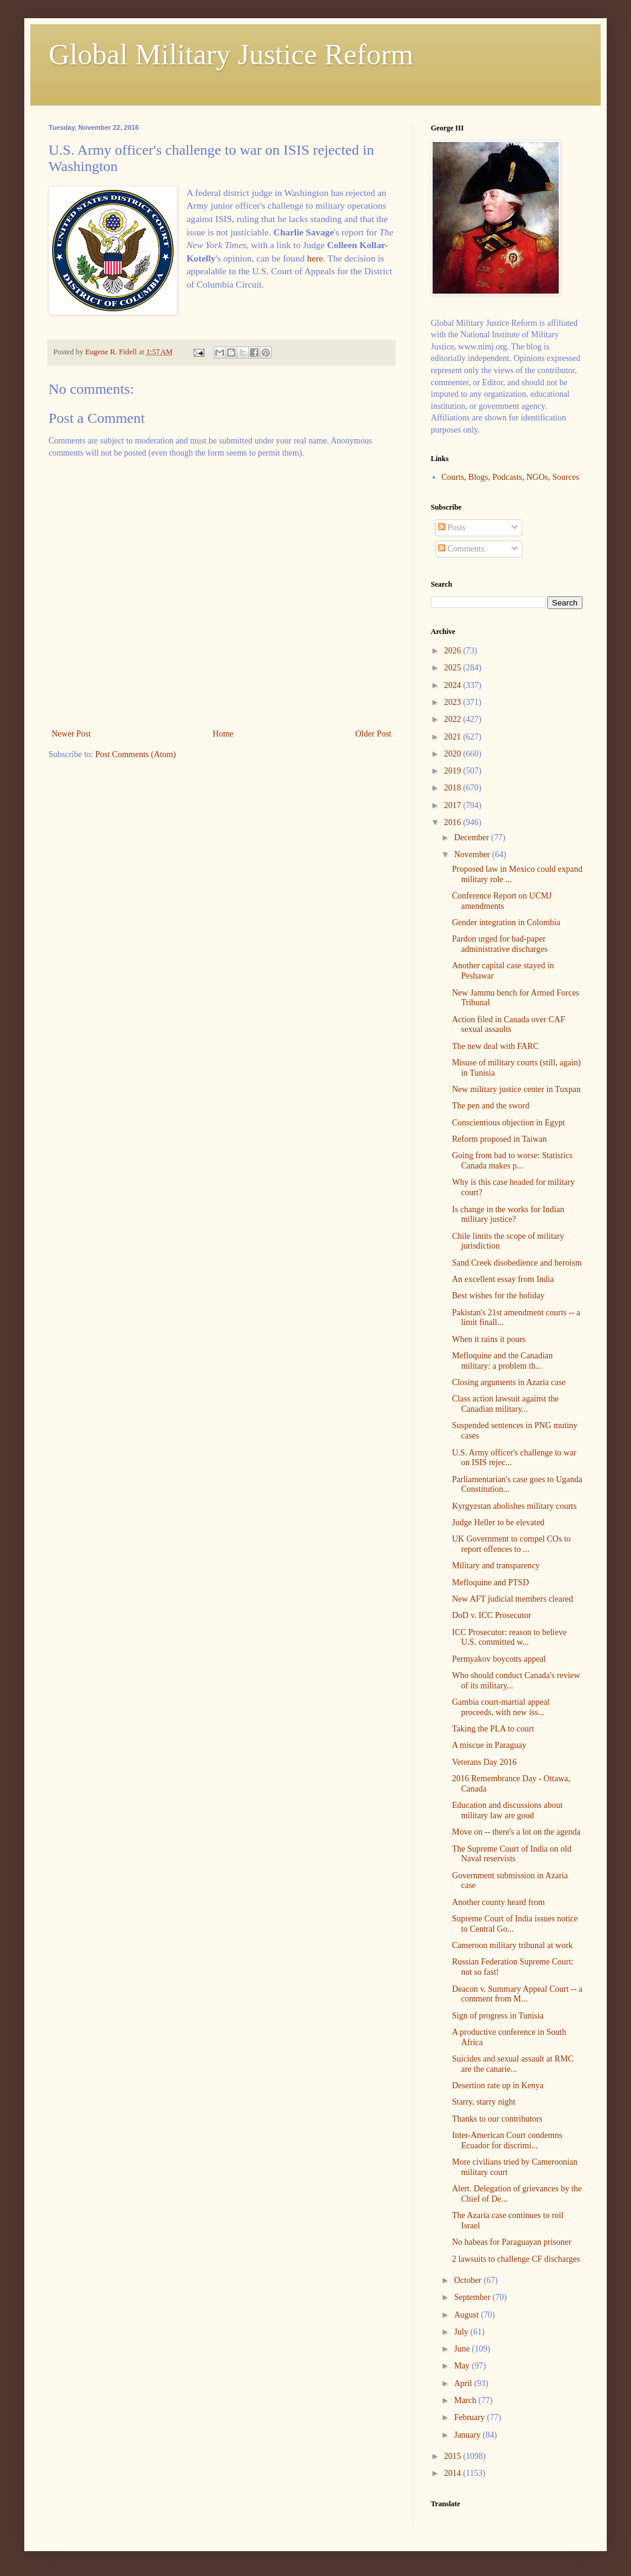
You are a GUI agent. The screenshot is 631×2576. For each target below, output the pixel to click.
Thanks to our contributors (497, 2118)
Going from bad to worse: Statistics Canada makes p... (512, 1160)
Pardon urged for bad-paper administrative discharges (499, 944)
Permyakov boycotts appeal (499, 1659)
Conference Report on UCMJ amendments (502, 901)
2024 (454, 685)
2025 (454, 667)
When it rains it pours (488, 1339)
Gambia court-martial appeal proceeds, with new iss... (501, 1707)
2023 (454, 702)
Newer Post (71, 733)
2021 (454, 736)
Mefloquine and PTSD (490, 1582)
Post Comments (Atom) (135, 754)
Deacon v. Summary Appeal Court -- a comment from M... (517, 1994)
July (462, 2331)
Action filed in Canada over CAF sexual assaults (508, 1024)
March (466, 2400)
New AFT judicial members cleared (512, 1598)
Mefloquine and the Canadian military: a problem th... (502, 1361)
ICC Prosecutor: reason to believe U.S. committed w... (509, 1637)
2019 (454, 770)
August (467, 2314)
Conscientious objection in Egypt (508, 1122)
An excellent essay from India (503, 1279)
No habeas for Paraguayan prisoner (512, 2242)
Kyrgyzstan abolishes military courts (514, 1506)
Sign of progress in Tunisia (498, 2015)
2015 (454, 2456)
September (473, 2297)
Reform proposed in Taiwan (499, 1139)
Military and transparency (496, 1565)
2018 (454, 787)
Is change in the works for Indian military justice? (508, 1214)
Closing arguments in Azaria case (508, 1382)
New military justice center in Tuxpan (516, 1089)
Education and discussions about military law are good (507, 1810)
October (469, 2280)
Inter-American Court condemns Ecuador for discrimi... (507, 2140)
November (473, 854)
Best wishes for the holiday (498, 1295)
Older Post (374, 733)
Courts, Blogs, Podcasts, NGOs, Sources (510, 477)
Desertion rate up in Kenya (498, 2085)
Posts (451, 527)
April (464, 2383)
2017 (454, 805)
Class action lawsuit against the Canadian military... (505, 1404)
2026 (454, 650)
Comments (461, 548)
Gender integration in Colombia (506, 922)
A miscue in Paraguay (489, 1745)
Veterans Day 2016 (484, 1762)
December (472, 837)
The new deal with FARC (495, 1046)
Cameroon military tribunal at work (512, 1945)
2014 (454, 2473)
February (470, 2417)
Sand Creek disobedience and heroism (517, 1262)
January (468, 2434)
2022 (454, 719)
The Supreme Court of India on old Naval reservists (512, 1854)
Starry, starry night (483, 2101)
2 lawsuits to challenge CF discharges (516, 2259)
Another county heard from (498, 1902)
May (462, 2365)
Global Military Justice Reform (231, 54)
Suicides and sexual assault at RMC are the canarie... (512, 2064)
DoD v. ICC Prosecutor (491, 1615)
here (315, 258)
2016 (454, 822)
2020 (454, 753)
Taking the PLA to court (493, 1728)
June (462, 2348)
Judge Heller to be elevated (498, 1522)
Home (223, 733)
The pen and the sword (491, 1105)
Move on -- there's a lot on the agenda (516, 1831)
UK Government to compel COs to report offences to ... (511, 1544)
